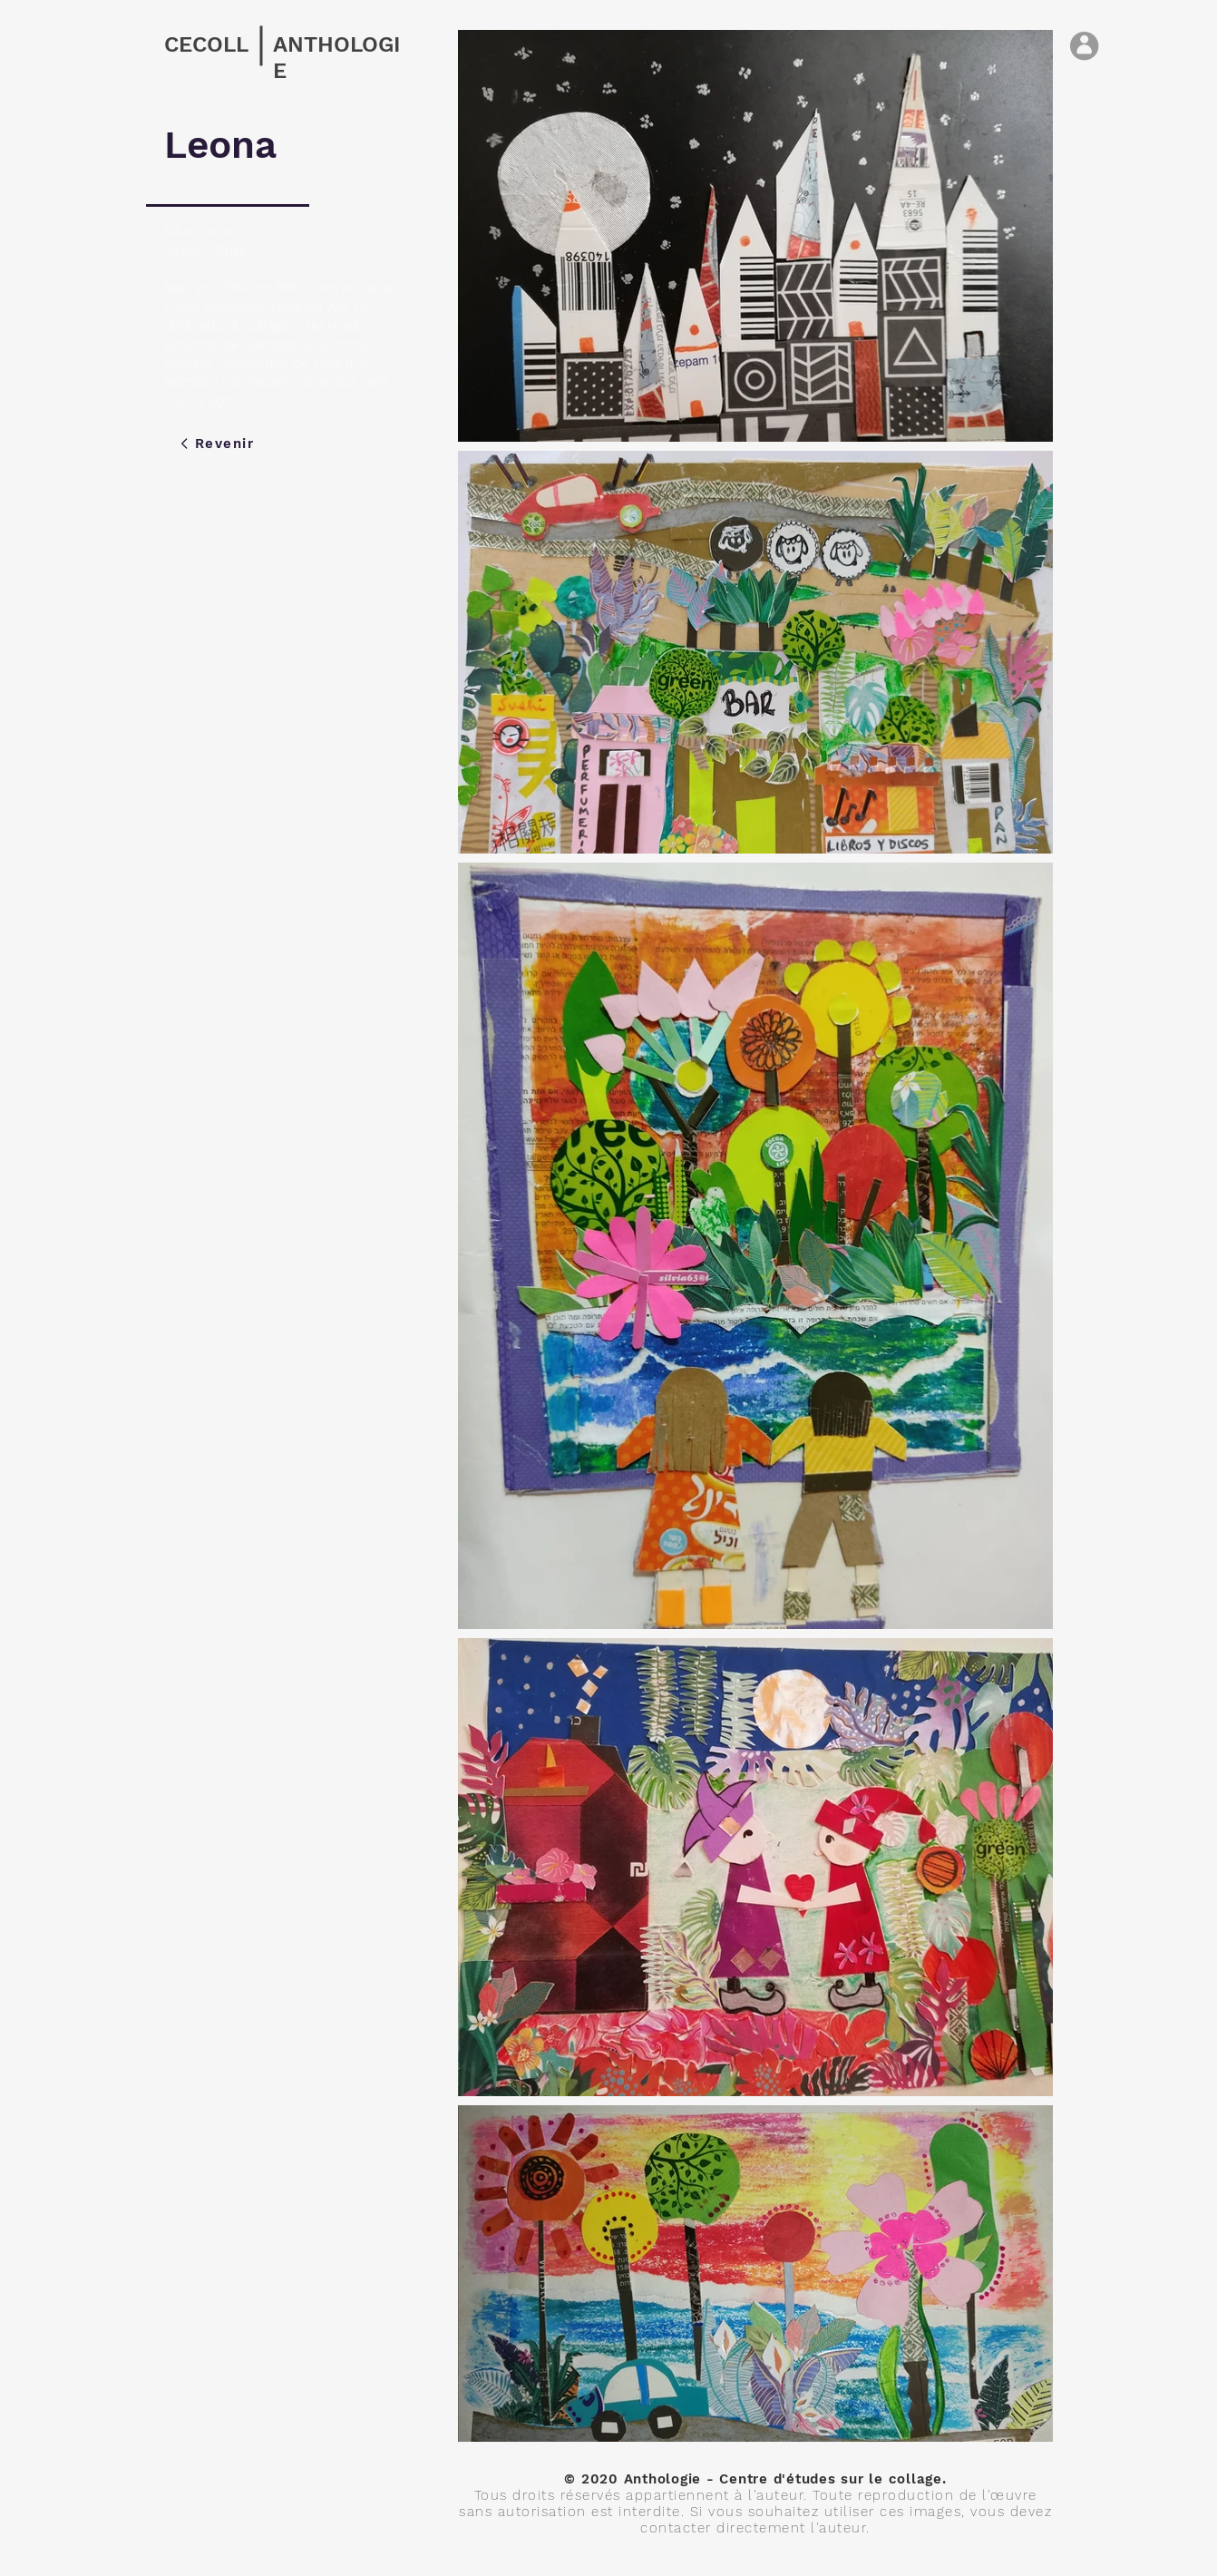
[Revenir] (216, 444)
